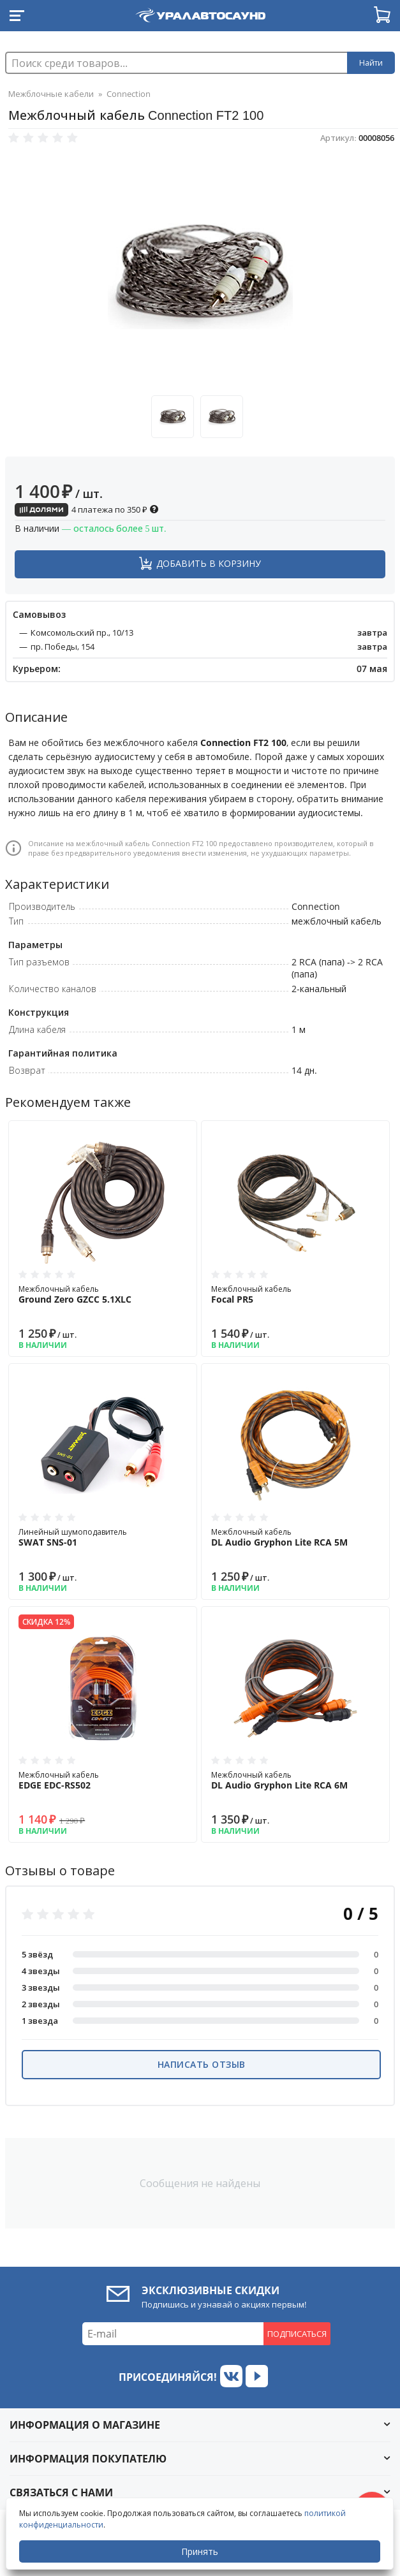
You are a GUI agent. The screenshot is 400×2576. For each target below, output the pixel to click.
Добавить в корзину (208, 563)
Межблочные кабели (51, 93)
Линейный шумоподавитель (103, 1537)
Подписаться (297, 2333)
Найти (371, 62)
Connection (129, 93)
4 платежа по (87, 509)
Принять (199, 2551)
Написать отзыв (202, 2064)
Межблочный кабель (103, 1294)
